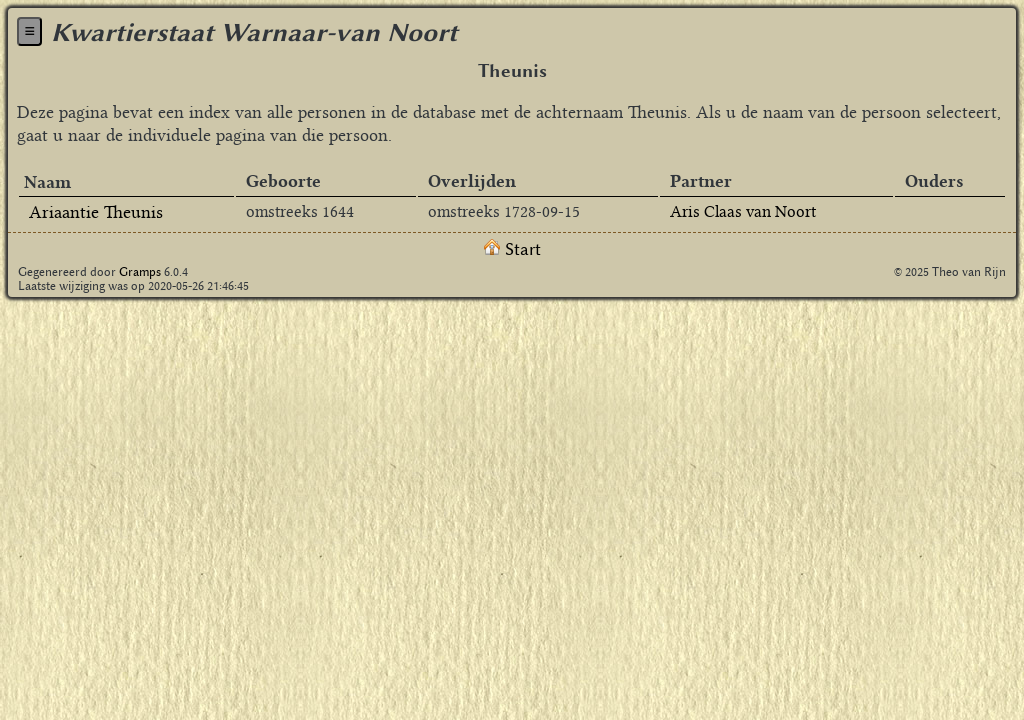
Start (512, 249)
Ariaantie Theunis (96, 212)
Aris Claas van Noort (743, 211)
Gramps (140, 271)
